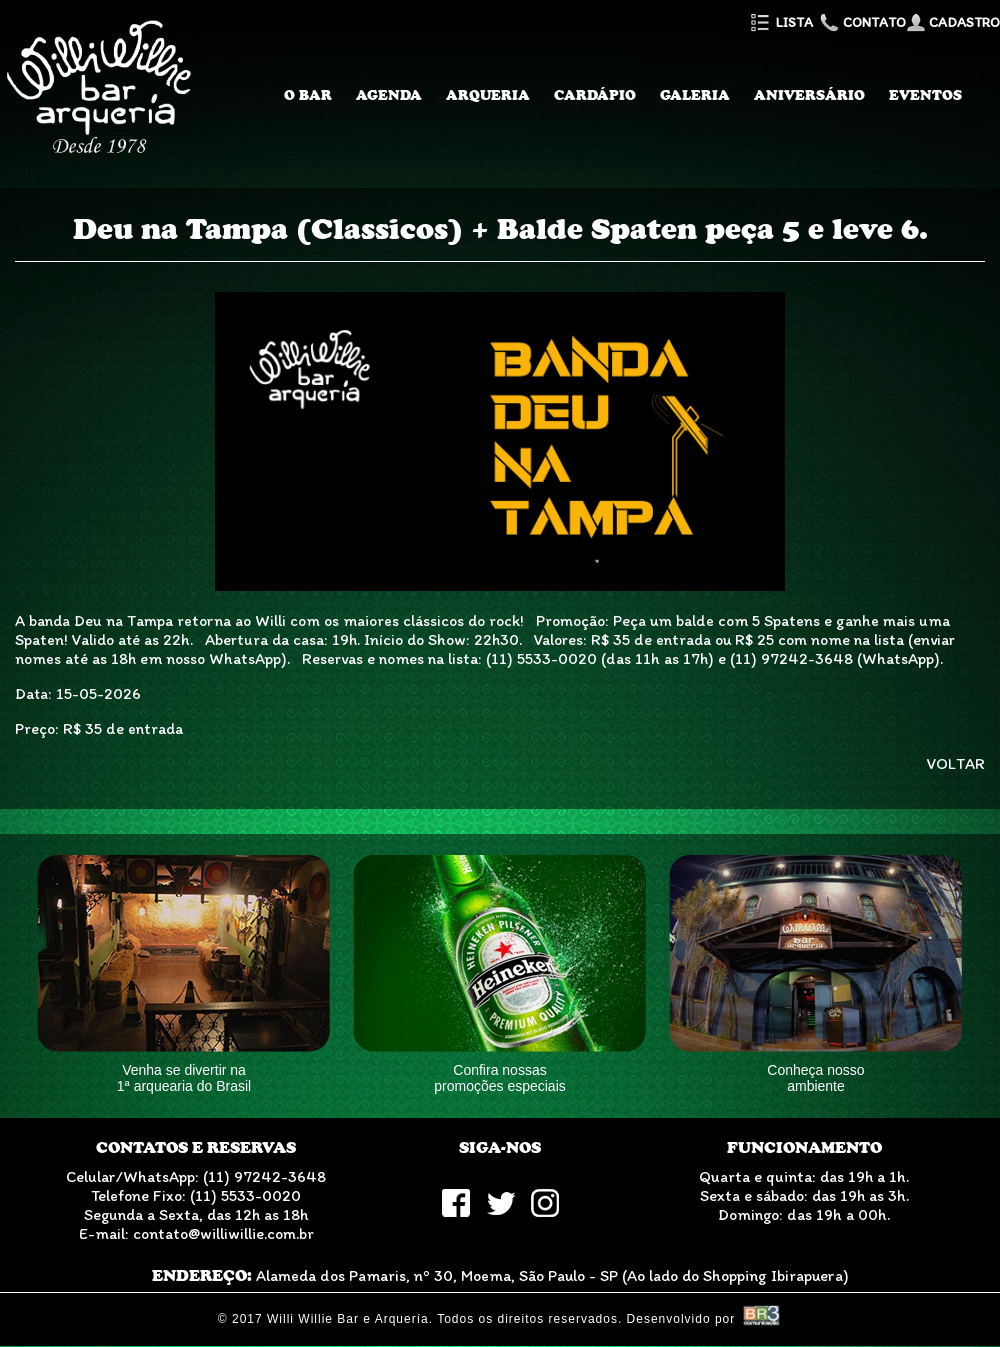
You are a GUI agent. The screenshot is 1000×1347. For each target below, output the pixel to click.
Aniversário (809, 95)
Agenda (389, 95)
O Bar (308, 95)
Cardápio (595, 95)
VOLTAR (956, 763)
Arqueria (488, 95)
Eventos (925, 95)
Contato (861, 22)
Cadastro (953, 22)
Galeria (695, 95)
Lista (780, 22)
